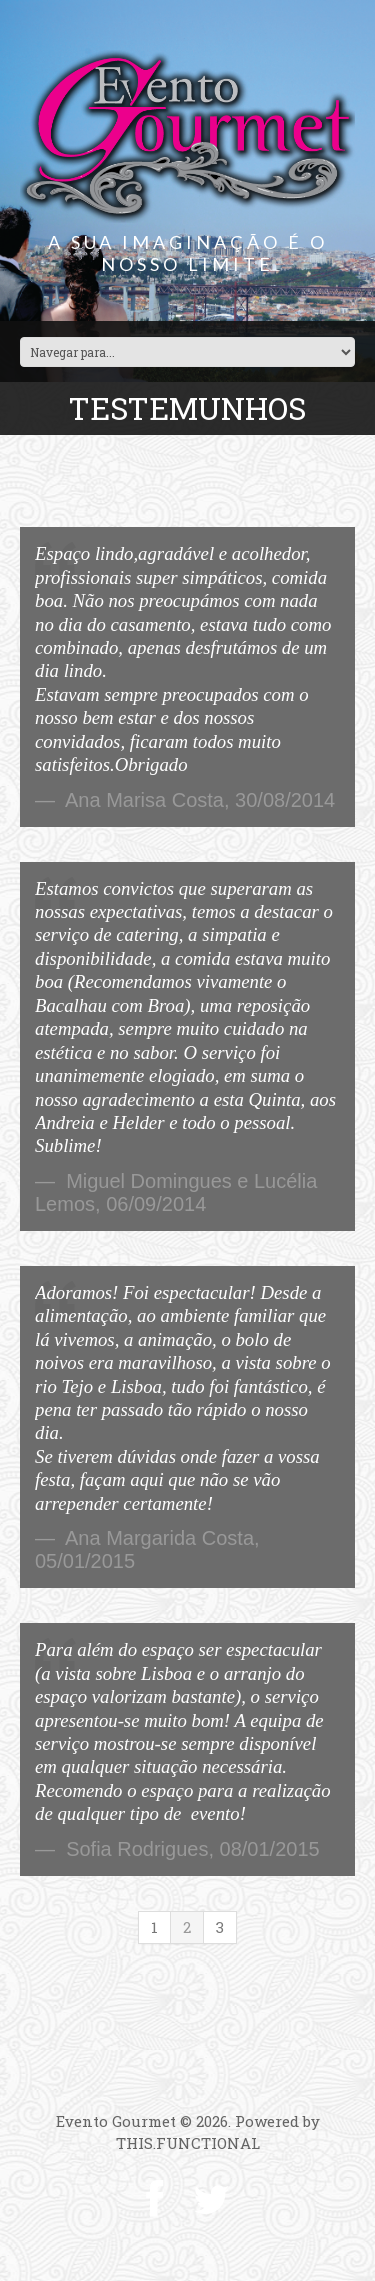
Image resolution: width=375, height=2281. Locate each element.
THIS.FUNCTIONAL (188, 2143)
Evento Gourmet (116, 2121)
